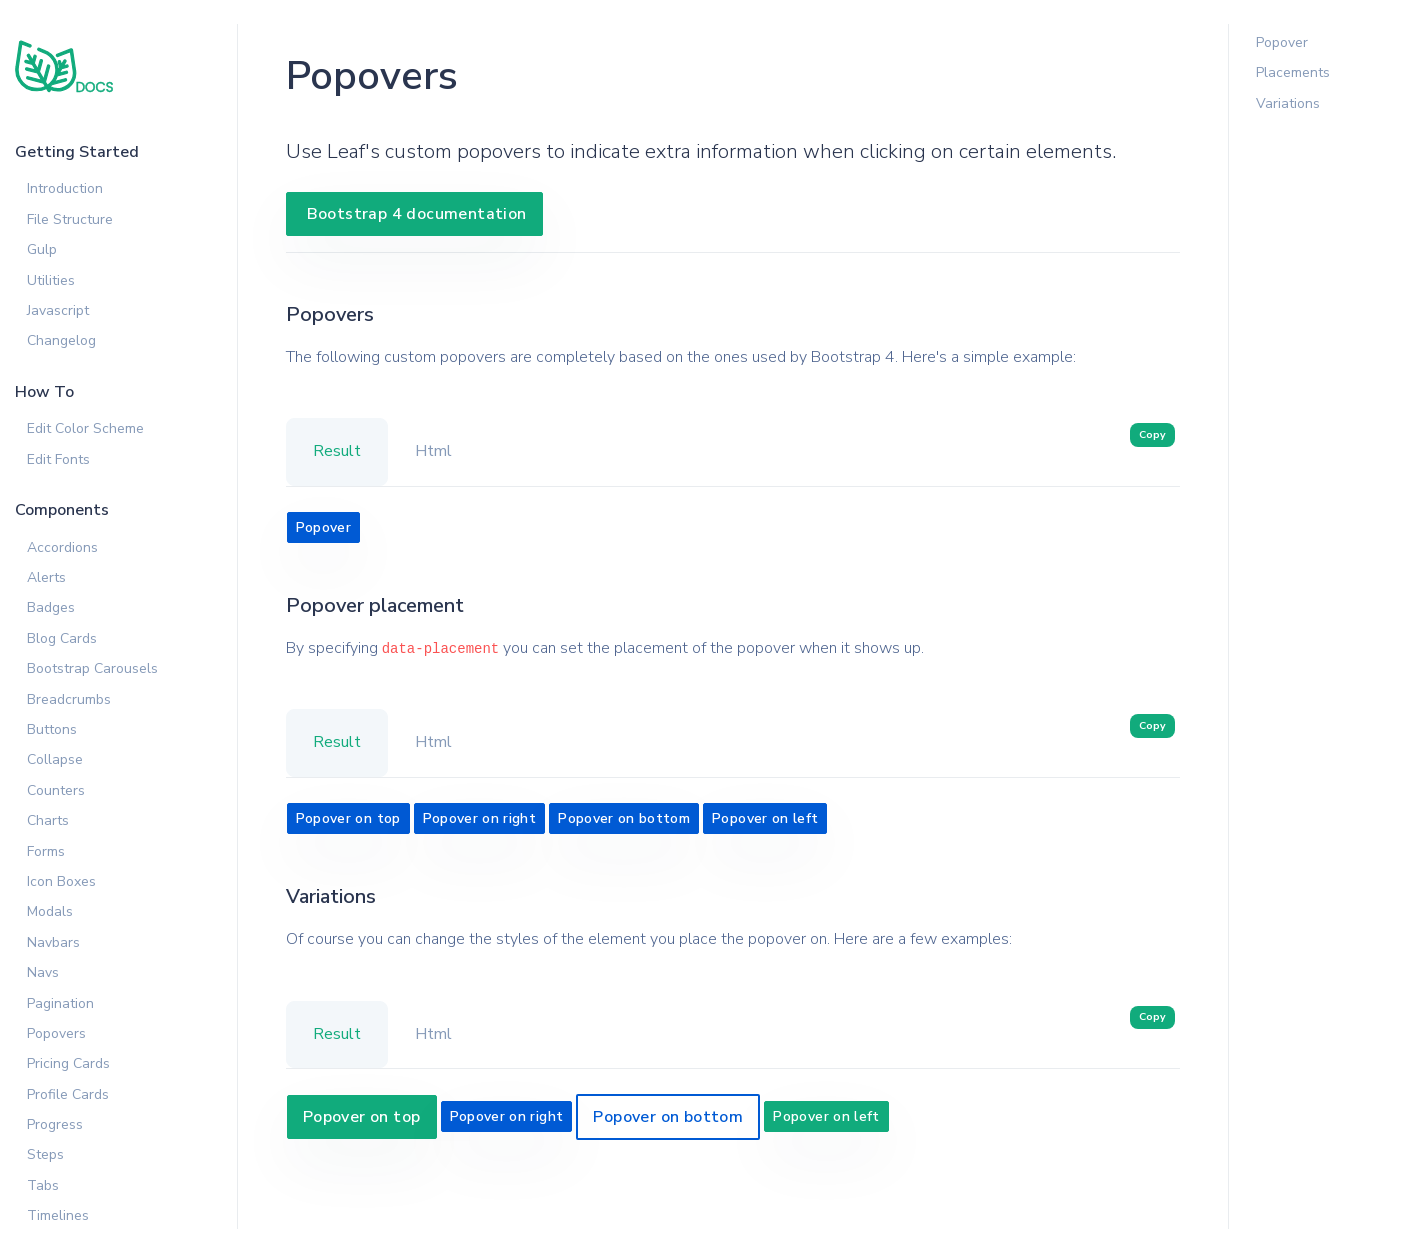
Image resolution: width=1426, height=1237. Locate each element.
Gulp (42, 249)
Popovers (56, 1033)
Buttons (52, 729)
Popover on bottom (624, 818)
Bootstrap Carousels (92, 668)
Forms (46, 851)
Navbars (53, 942)
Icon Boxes (61, 881)
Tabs (43, 1185)
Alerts (46, 577)
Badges (51, 607)
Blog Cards (62, 638)
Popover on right (480, 818)
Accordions (62, 547)
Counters (56, 790)
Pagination (60, 1003)
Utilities (51, 280)
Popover (323, 527)
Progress (55, 1124)
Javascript (58, 310)
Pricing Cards (68, 1063)
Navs (43, 972)
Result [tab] (337, 451)
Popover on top (348, 818)
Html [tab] (433, 451)
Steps (45, 1154)
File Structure (70, 219)
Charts (48, 820)
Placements (1293, 72)
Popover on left (765, 818)
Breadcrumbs (69, 699)
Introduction (65, 188)
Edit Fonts (58, 459)
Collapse (55, 759)
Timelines (58, 1215)
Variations (1288, 103)
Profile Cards (68, 1094)
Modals (50, 911)
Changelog (61, 340)
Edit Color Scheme (85, 428)
